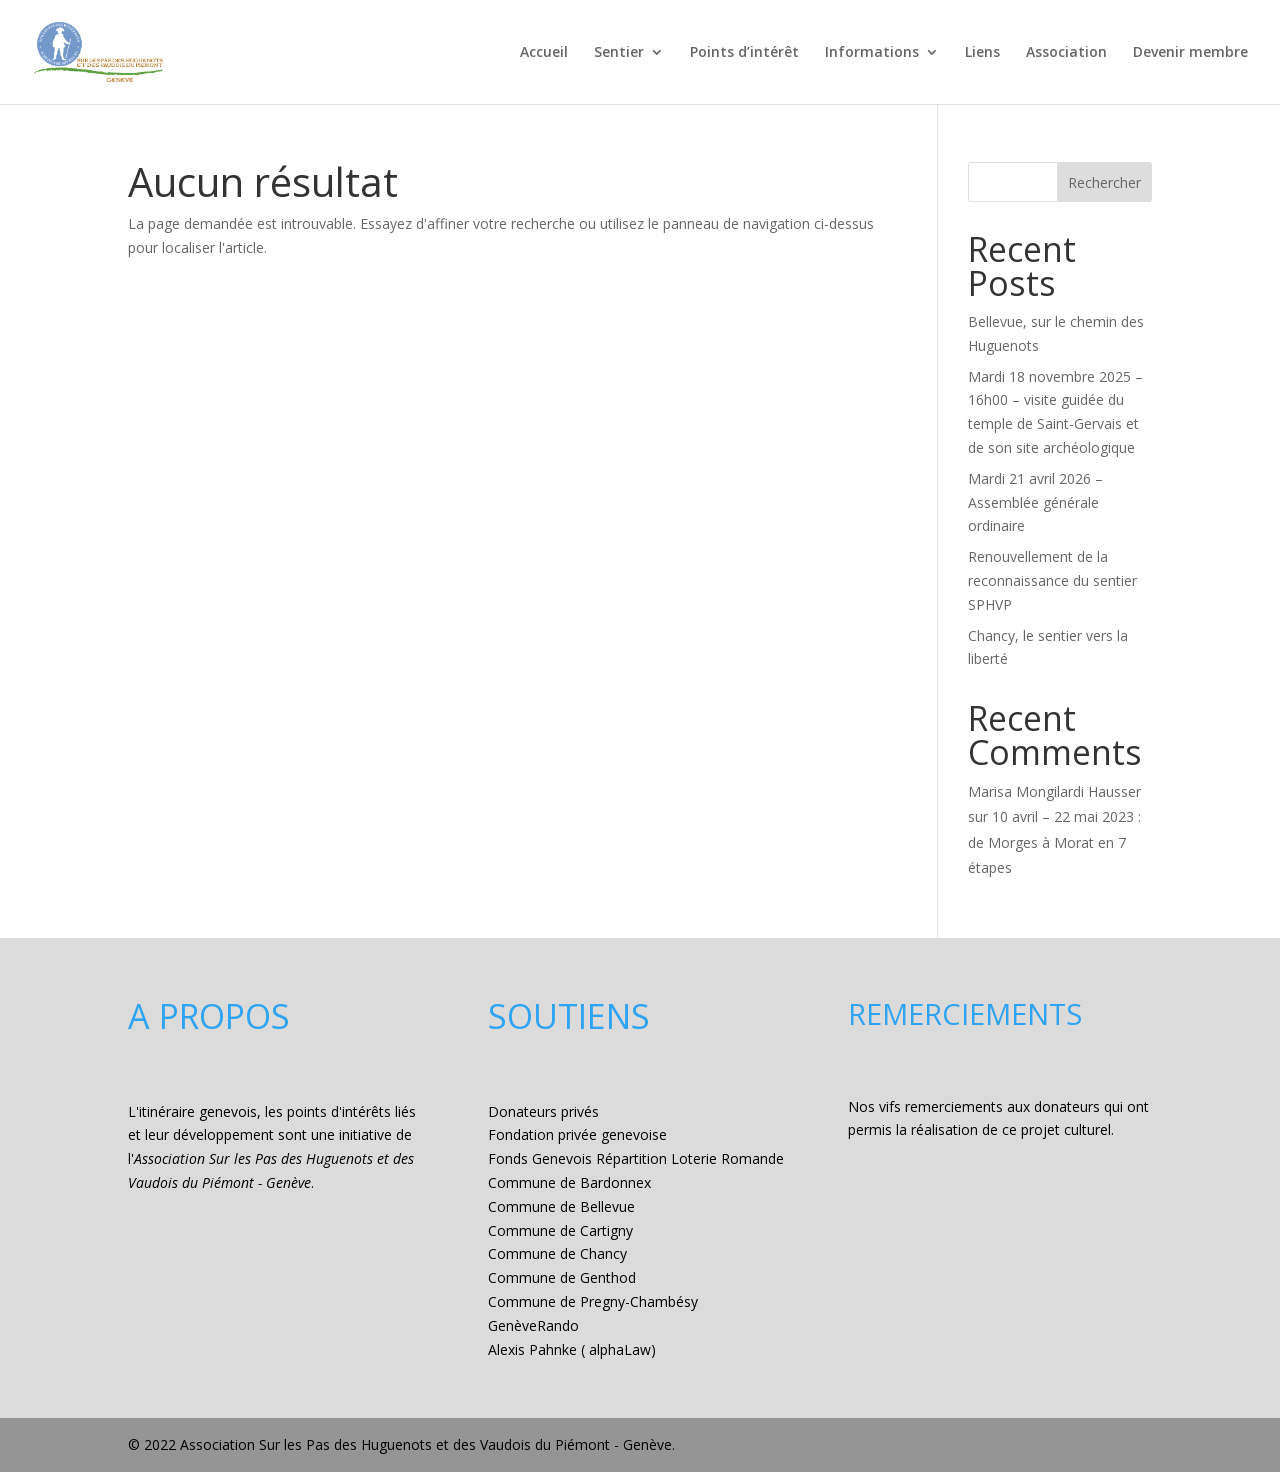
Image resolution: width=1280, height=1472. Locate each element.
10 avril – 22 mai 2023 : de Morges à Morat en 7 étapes (1054, 841)
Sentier (619, 53)
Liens (982, 53)
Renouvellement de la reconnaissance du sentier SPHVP (1052, 580)
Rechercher (1104, 182)
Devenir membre (1190, 53)
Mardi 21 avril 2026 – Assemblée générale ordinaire (1035, 502)
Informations (872, 53)
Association (1066, 53)
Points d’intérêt (744, 53)
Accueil (544, 53)
